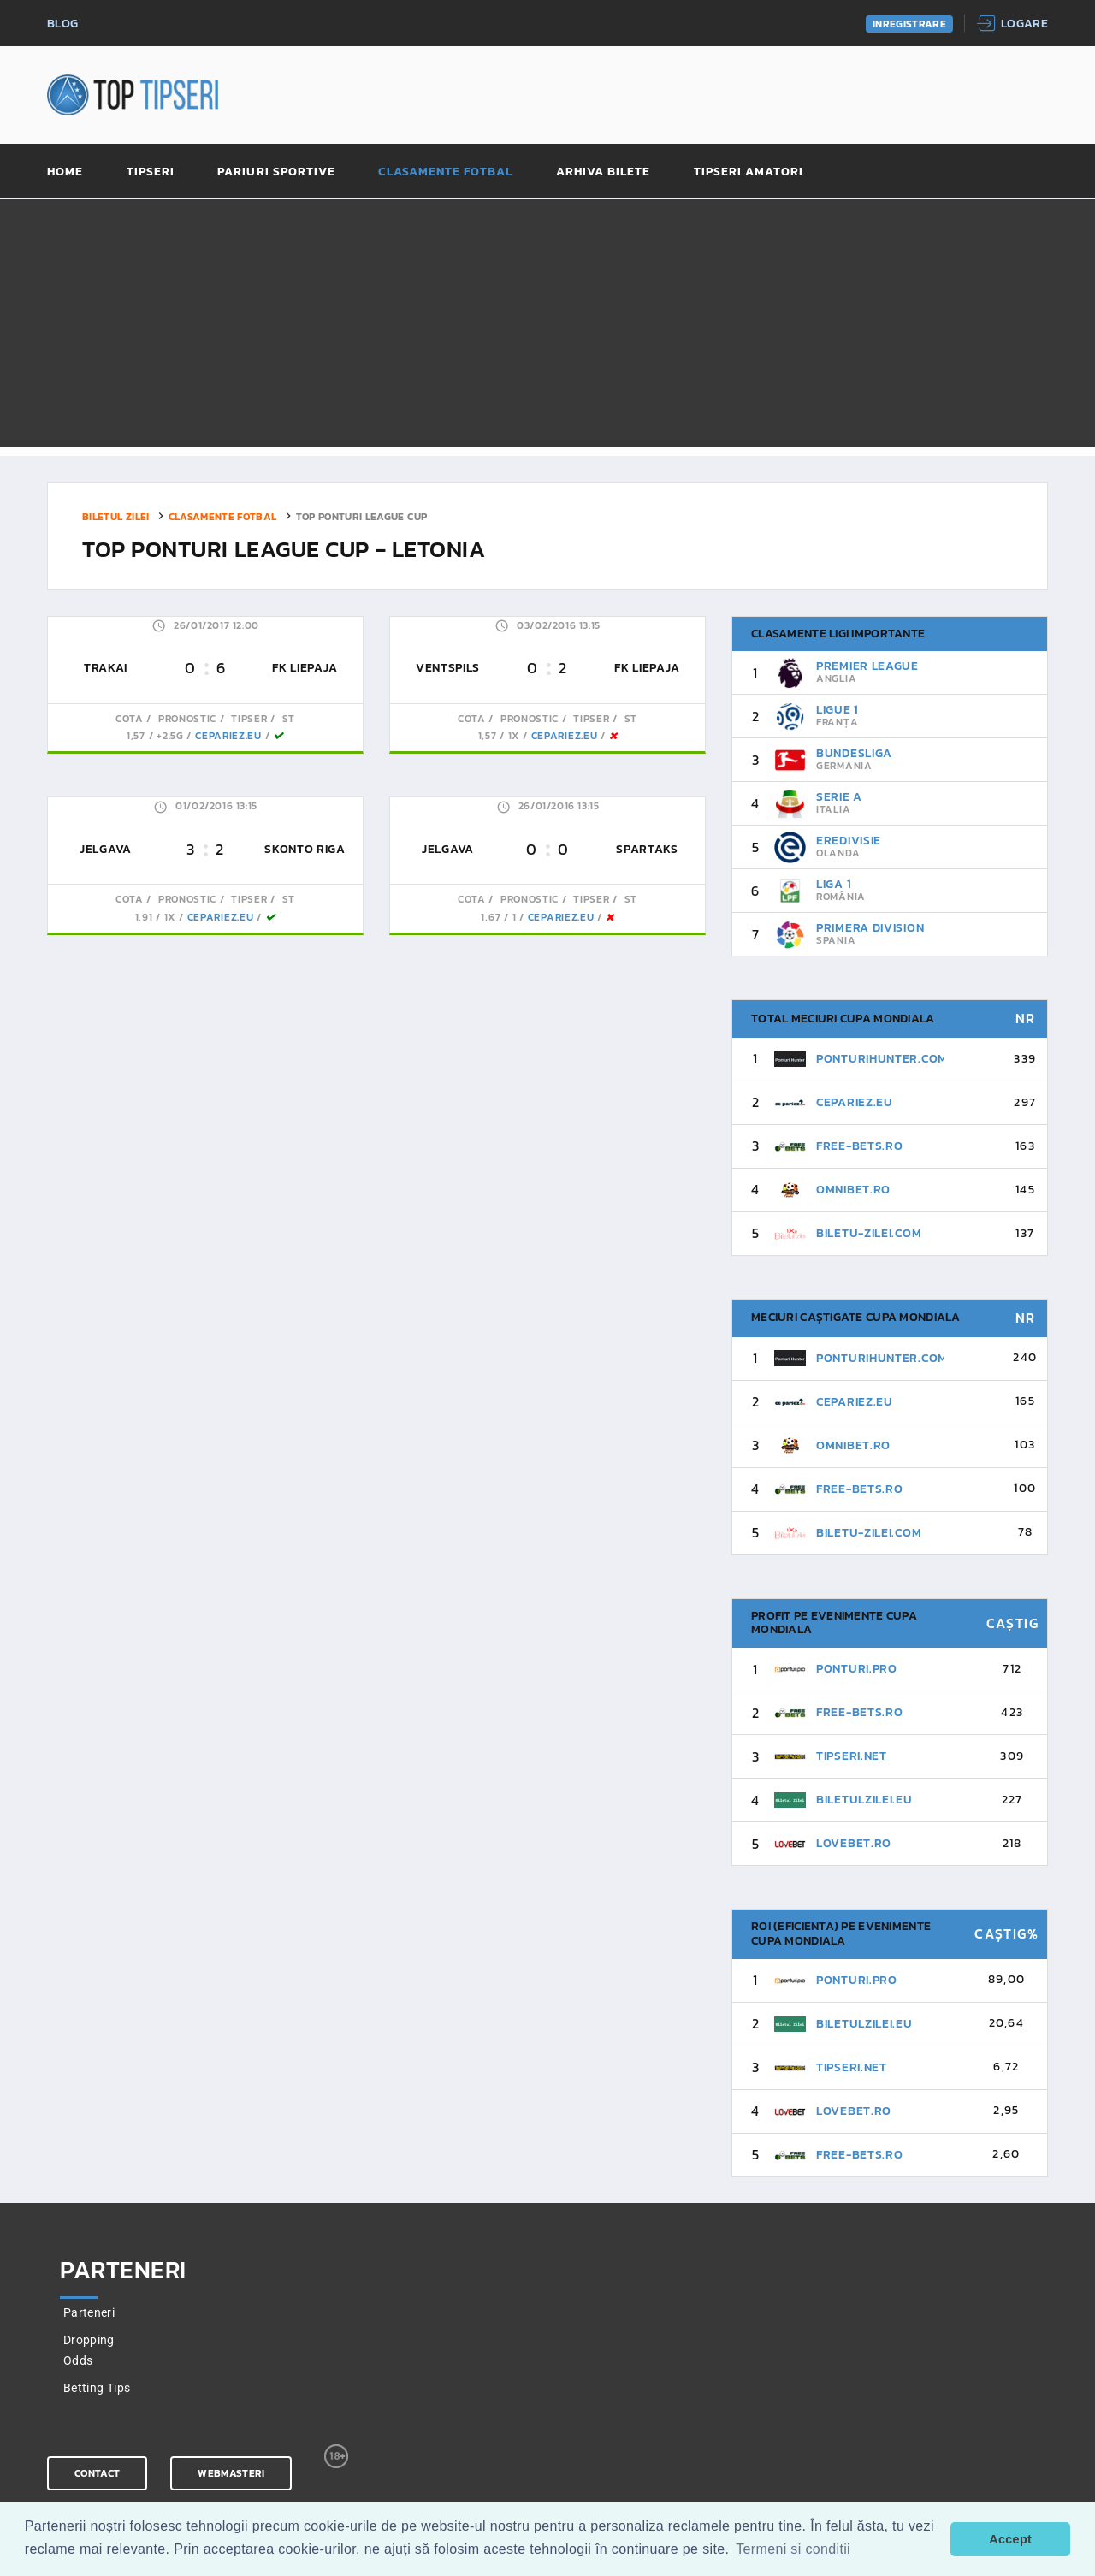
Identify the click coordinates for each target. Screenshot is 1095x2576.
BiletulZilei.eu (864, 1800)
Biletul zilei (116, 516)
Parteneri (89, 2312)
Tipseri (151, 172)
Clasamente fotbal (445, 172)
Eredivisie (848, 841)
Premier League (867, 666)
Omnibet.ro (853, 1190)
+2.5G (170, 735)
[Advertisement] (547, 327)
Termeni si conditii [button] (793, 2549)
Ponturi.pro (856, 1669)
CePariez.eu (228, 735)
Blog (62, 24)
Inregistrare (909, 24)
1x (513, 735)
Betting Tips (96, 2388)
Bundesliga (854, 753)
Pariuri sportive (276, 172)
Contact (97, 2473)
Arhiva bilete (603, 172)
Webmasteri (231, 2473)
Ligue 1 (837, 710)
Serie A (839, 797)
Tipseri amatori (749, 172)
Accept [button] (1010, 2539)
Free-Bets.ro (859, 1146)
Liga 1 (833, 884)
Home (65, 172)
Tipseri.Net (851, 1756)
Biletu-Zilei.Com (868, 1233)
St (287, 718)
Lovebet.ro (853, 1843)
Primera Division (870, 928)
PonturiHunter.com (882, 1059)
